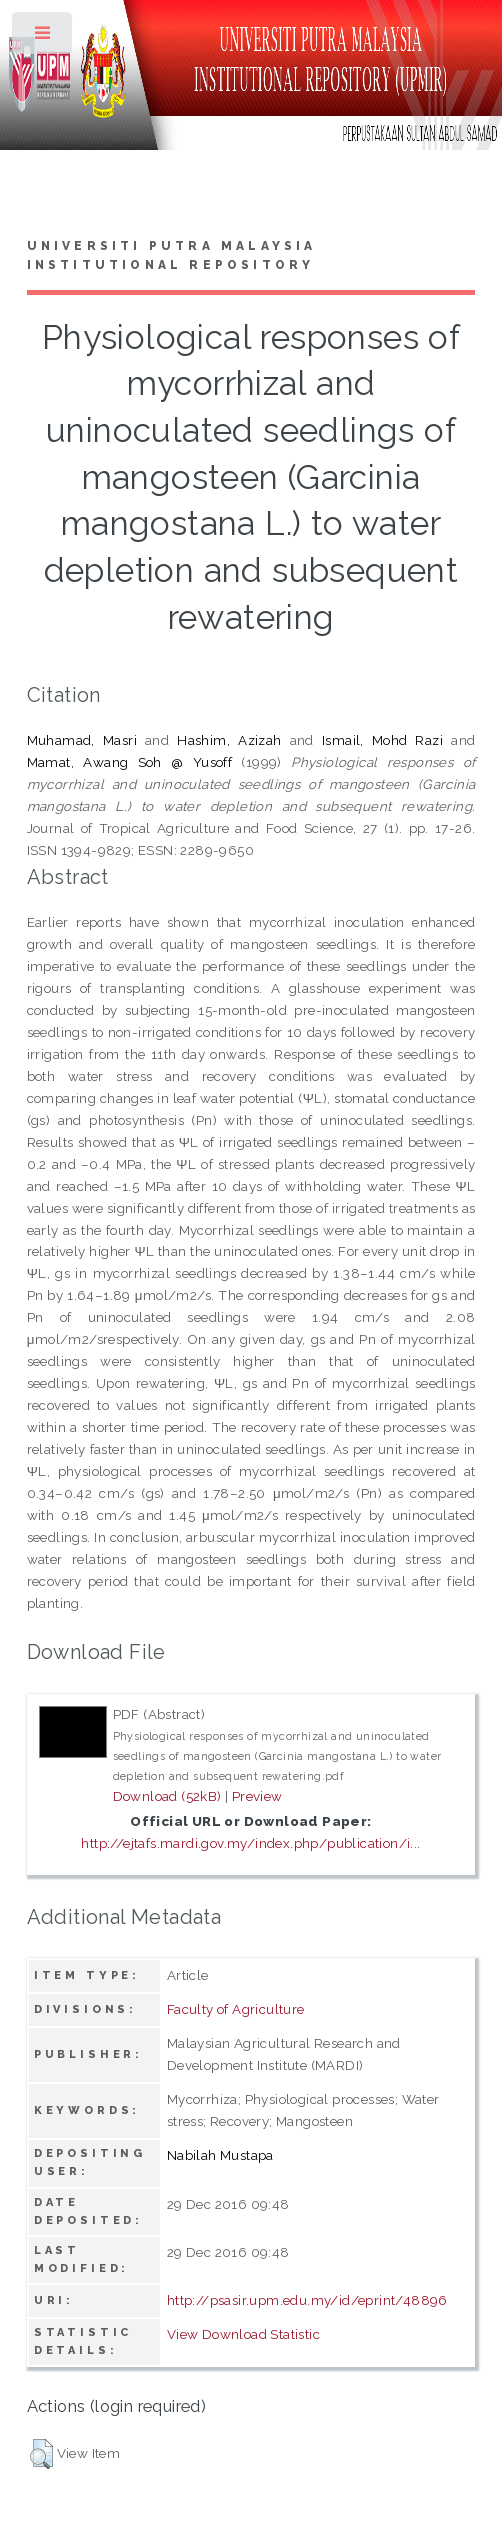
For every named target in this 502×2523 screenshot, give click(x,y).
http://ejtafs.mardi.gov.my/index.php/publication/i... (250, 1843)
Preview (257, 1796)
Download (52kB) (167, 1796)
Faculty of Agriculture (236, 2009)
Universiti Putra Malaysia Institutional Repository (172, 256)
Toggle (43, 37)
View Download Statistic (243, 2334)
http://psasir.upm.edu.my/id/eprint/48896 (307, 2300)
